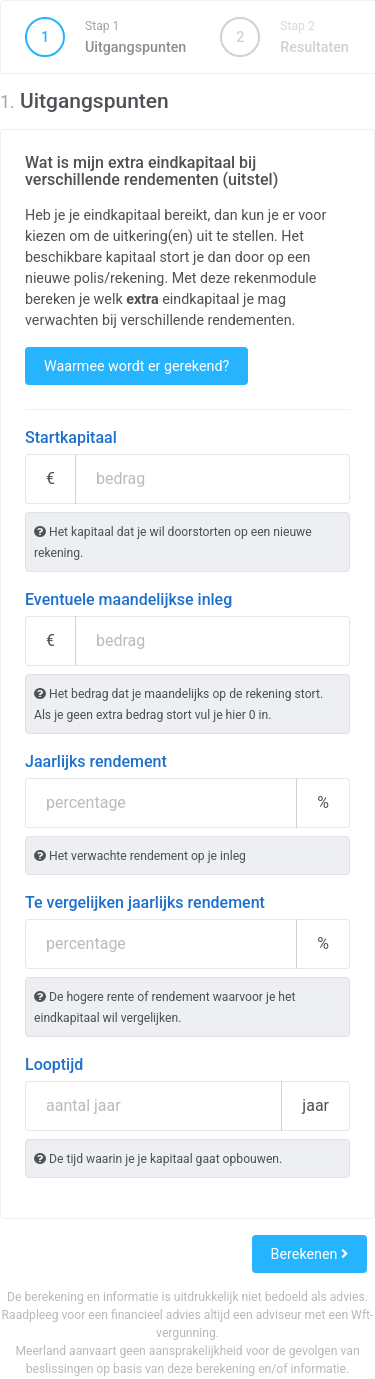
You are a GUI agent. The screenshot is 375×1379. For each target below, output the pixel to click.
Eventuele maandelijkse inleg (128, 599)
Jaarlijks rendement (96, 761)
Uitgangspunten (105, 37)
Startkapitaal (71, 437)
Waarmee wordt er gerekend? (136, 366)
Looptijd (54, 1064)
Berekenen (309, 1254)
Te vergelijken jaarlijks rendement (145, 902)
